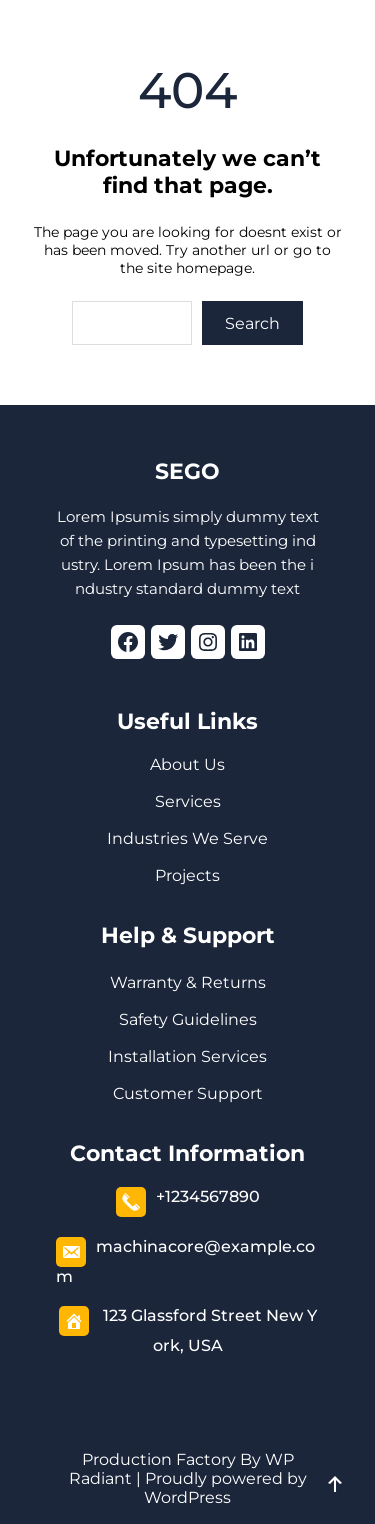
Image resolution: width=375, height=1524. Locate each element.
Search (252, 323)
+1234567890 (208, 1196)
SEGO (187, 471)
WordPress (187, 1497)
